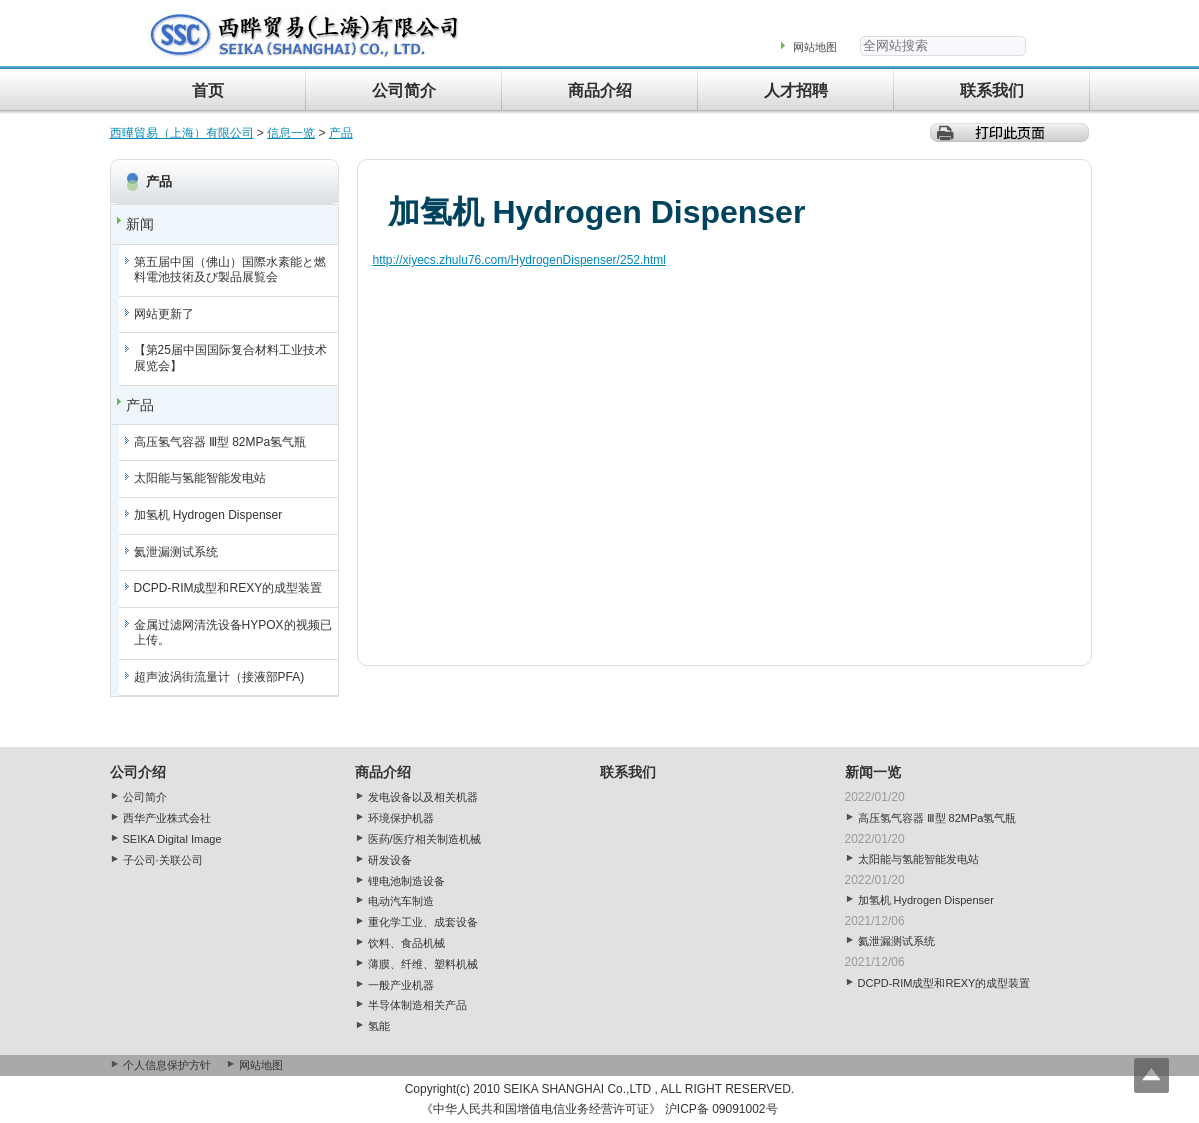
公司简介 (404, 90)
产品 (341, 133)
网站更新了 (164, 314)
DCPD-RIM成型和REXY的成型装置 (228, 588)
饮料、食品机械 (406, 943)
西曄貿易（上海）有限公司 (182, 133)
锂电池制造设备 (406, 881)
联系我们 (992, 90)
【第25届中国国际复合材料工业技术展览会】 (230, 358)
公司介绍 (138, 772)
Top (1151, 1075)
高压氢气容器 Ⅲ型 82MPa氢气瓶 (220, 442)
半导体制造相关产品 (417, 1005)
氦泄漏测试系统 (176, 552)
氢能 (379, 1026)
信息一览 (291, 133)
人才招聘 (796, 90)
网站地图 (815, 47)
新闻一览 (873, 772)
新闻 (140, 224)
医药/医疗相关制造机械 (424, 839)
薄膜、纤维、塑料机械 (423, 964)
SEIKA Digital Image (172, 839)
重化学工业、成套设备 (423, 922)
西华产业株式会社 (167, 818)
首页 (208, 90)
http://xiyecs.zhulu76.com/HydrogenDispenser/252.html (519, 260)
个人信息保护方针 (167, 1065)
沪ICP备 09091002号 (721, 1109)
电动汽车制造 (401, 901)
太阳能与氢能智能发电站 (200, 478)
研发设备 (390, 860)
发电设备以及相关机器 (423, 797)
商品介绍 (600, 90)
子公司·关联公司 (163, 860)
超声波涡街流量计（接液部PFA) (219, 677)
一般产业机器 (401, 985)
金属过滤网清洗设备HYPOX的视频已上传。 (233, 633)
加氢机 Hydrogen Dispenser (208, 515)
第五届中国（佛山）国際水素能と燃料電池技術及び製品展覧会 (230, 270)
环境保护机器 (401, 818)
